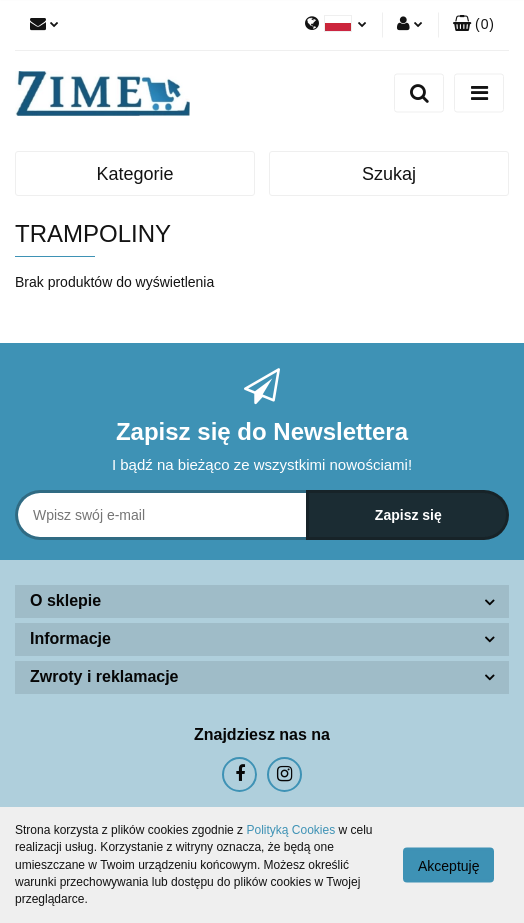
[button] (473, 25)
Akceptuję (448, 866)
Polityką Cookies (290, 830)
